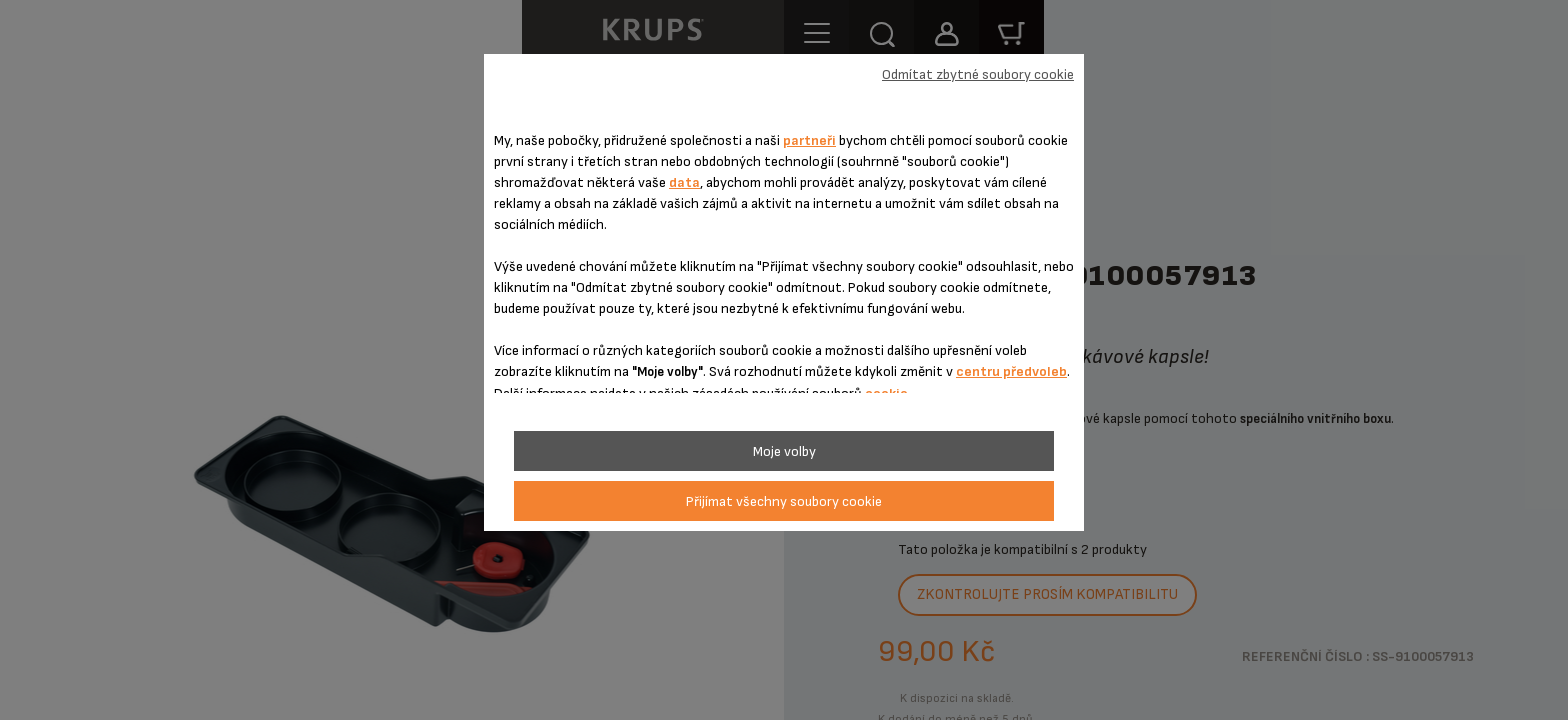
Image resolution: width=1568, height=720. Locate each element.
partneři (809, 140)
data (684, 182)
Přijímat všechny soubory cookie (784, 501)
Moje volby (784, 451)
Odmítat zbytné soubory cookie (978, 74)
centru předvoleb (1011, 371)
